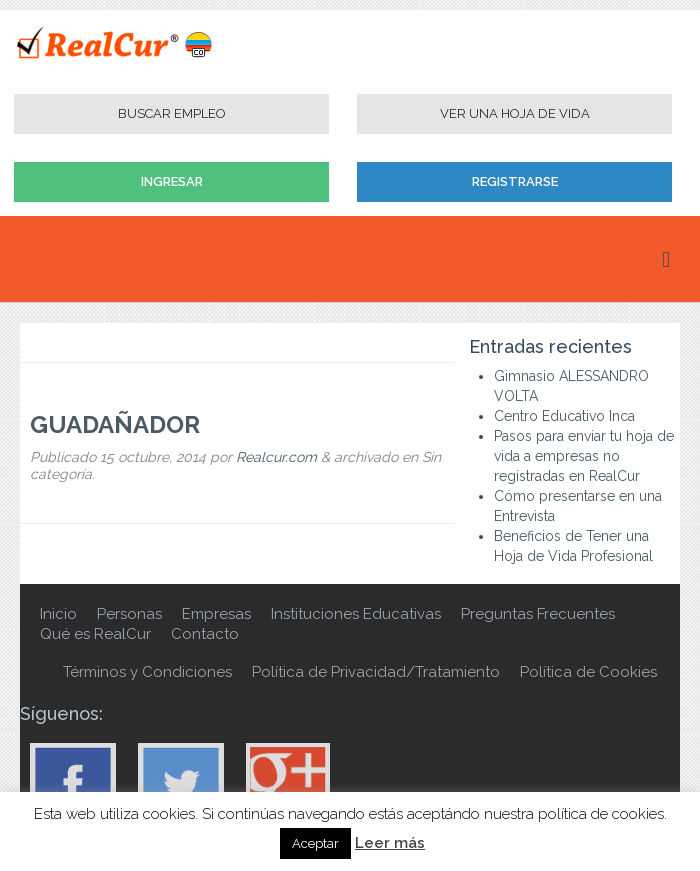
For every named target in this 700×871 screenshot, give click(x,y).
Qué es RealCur (95, 634)
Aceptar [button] (315, 843)
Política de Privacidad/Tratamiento (376, 672)
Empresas (216, 614)
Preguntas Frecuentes (538, 614)
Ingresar (172, 181)
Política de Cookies (588, 672)
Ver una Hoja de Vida (515, 113)
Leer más (390, 843)
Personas (129, 614)
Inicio (58, 614)
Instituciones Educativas (356, 614)
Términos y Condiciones (147, 672)
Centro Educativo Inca (564, 416)
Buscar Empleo (172, 113)
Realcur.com (276, 457)
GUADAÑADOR (115, 424)
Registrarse (515, 181)
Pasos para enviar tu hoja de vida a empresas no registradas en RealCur (584, 456)
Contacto (205, 634)
